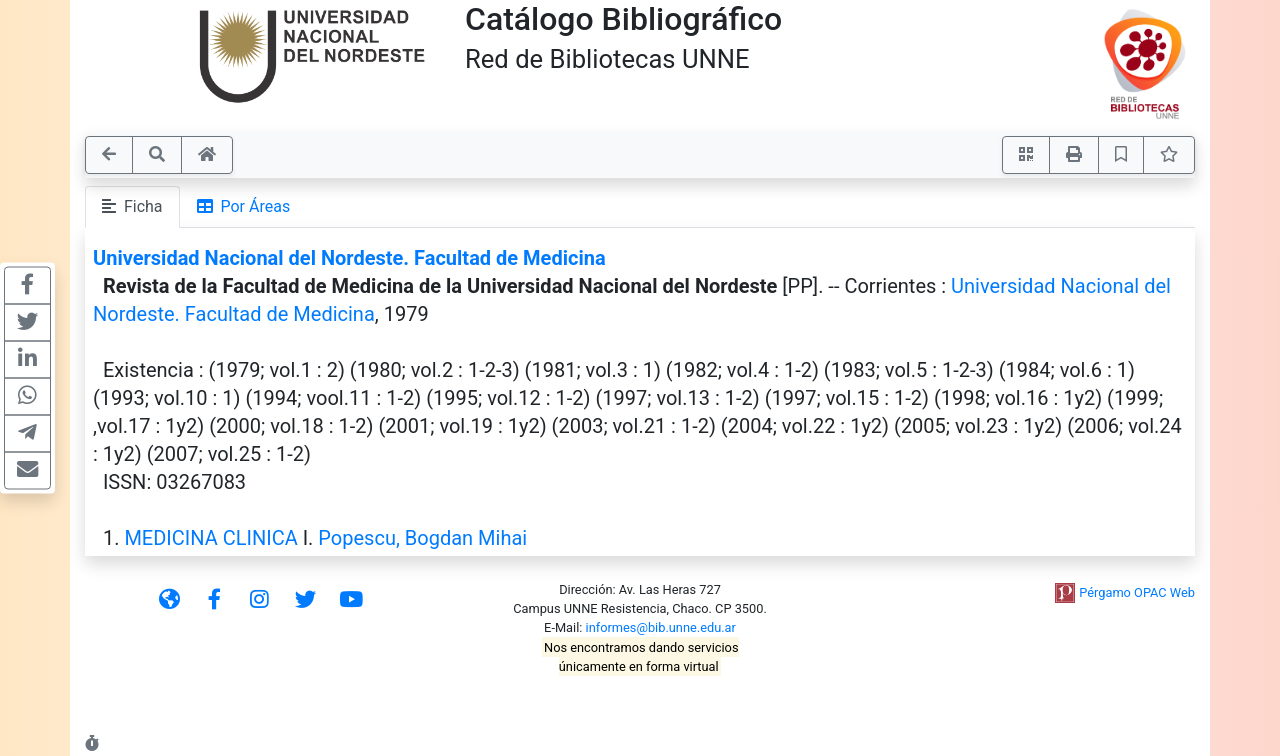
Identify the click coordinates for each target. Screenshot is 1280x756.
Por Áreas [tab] (244, 206)
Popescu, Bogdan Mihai (422, 538)
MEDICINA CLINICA (210, 538)
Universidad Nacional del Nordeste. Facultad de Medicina (349, 258)
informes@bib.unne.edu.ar (661, 627)
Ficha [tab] (132, 206)
